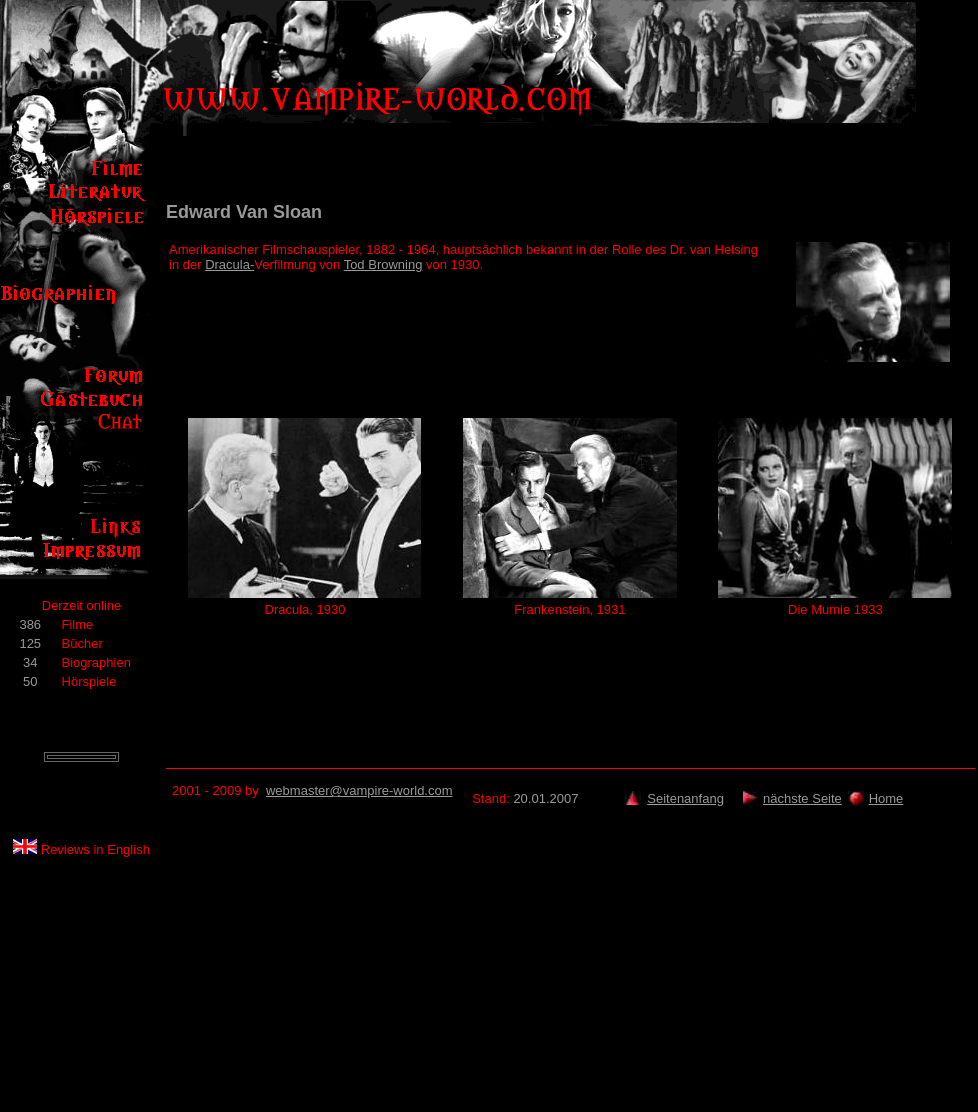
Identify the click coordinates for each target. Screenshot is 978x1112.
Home (886, 798)
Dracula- (229, 264)
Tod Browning (383, 264)
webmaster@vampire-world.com (359, 790)
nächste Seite (802, 798)
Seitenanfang (685, 798)
